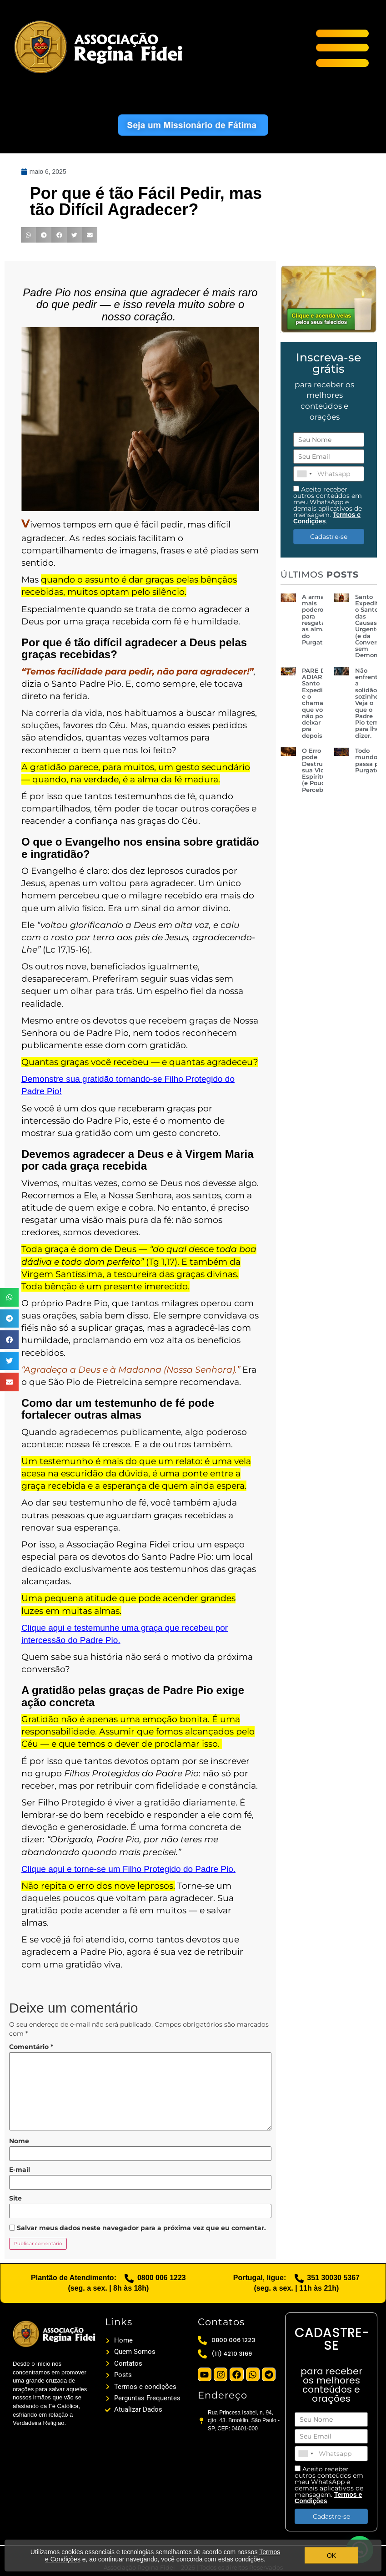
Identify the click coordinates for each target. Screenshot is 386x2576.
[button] (9, 1297)
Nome (19, 2141)
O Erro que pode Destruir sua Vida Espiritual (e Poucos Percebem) (319, 770)
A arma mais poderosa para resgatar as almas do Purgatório (318, 619)
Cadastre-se (328, 536)
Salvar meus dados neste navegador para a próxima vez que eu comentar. (141, 2228)
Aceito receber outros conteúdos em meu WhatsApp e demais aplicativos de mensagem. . (327, 504)
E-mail (19, 2169)
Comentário (31, 2047)
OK (331, 2555)
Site (15, 2198)
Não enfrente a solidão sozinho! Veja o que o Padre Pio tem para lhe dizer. (368, 703)
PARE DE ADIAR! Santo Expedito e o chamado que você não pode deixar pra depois (316, 703)
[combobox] (304, 474)
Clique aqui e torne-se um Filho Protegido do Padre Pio (128, 1869)
